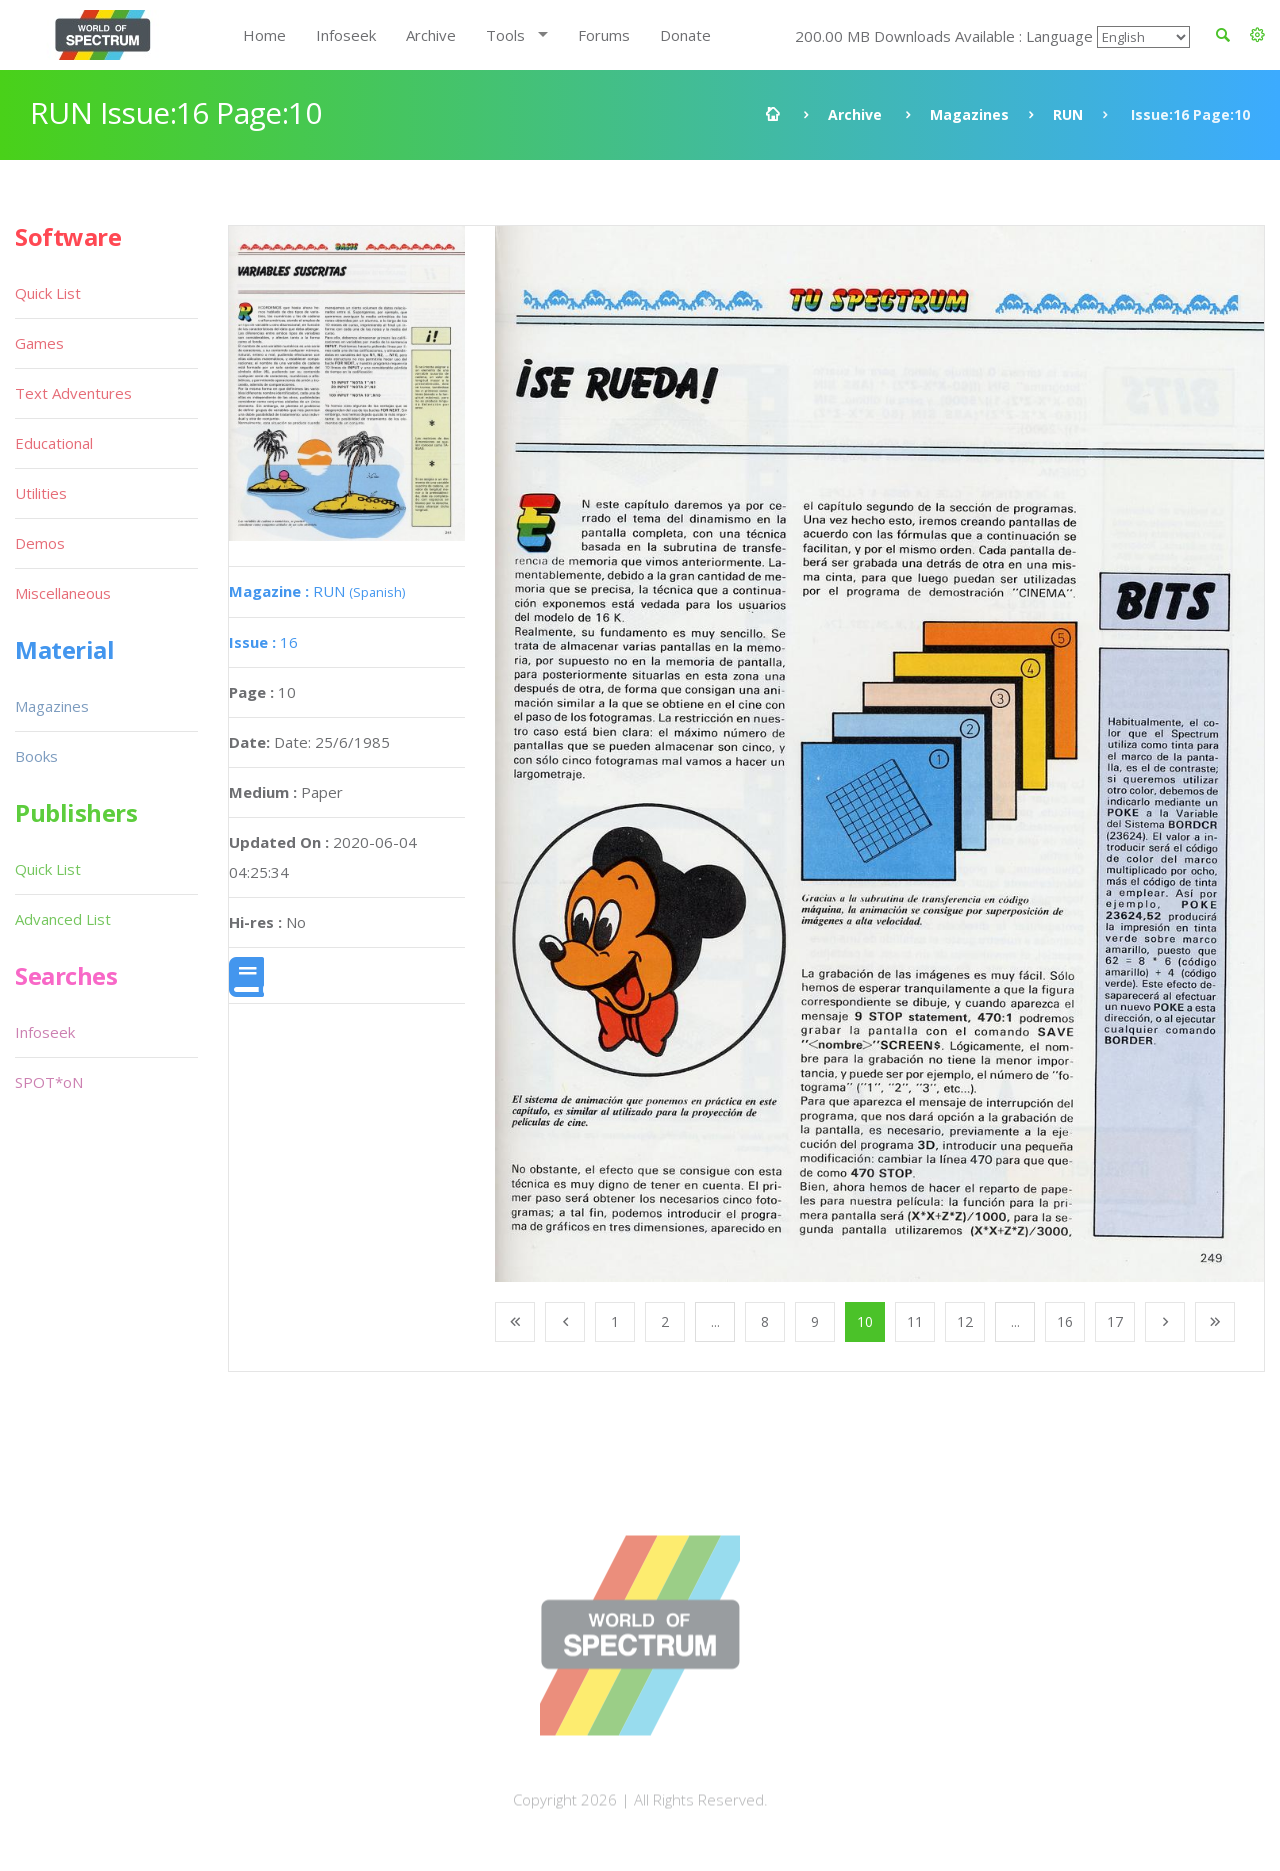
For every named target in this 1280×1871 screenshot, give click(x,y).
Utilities (41, 493)
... (715, 1321)
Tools (505, 35)
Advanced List (63, 919)
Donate (685, 35)
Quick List (48, 293)
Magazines (969, 114)
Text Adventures (73, 393)
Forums (604, 35)
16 (263, 642)
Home (264, 35)
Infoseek (346, 35)
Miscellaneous (63, 593)
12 (965, 1321)
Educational (54, 443)
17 (1115, 1321)
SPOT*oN (49, 1082)
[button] (1257, 35)
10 (865, 1321)
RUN (1068, 114)
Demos (40, 543)
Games (39, 343)
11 (915, 1321)
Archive (431, 35)
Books (36, 756)
